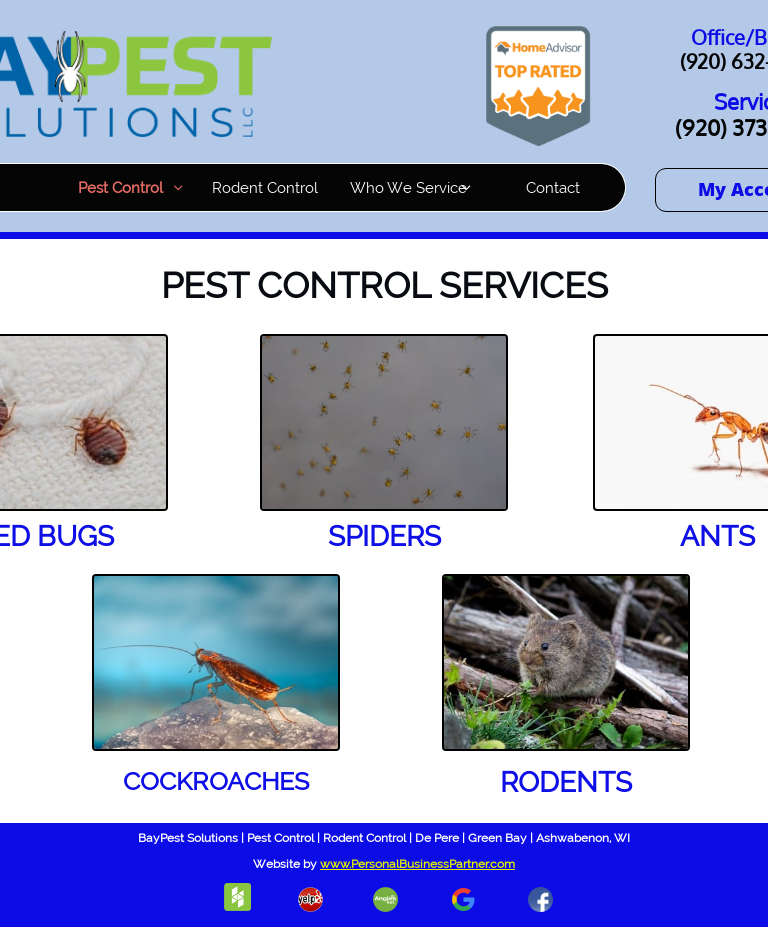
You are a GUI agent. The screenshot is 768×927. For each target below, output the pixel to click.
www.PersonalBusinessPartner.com (417, 864)
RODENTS (566, 782)
